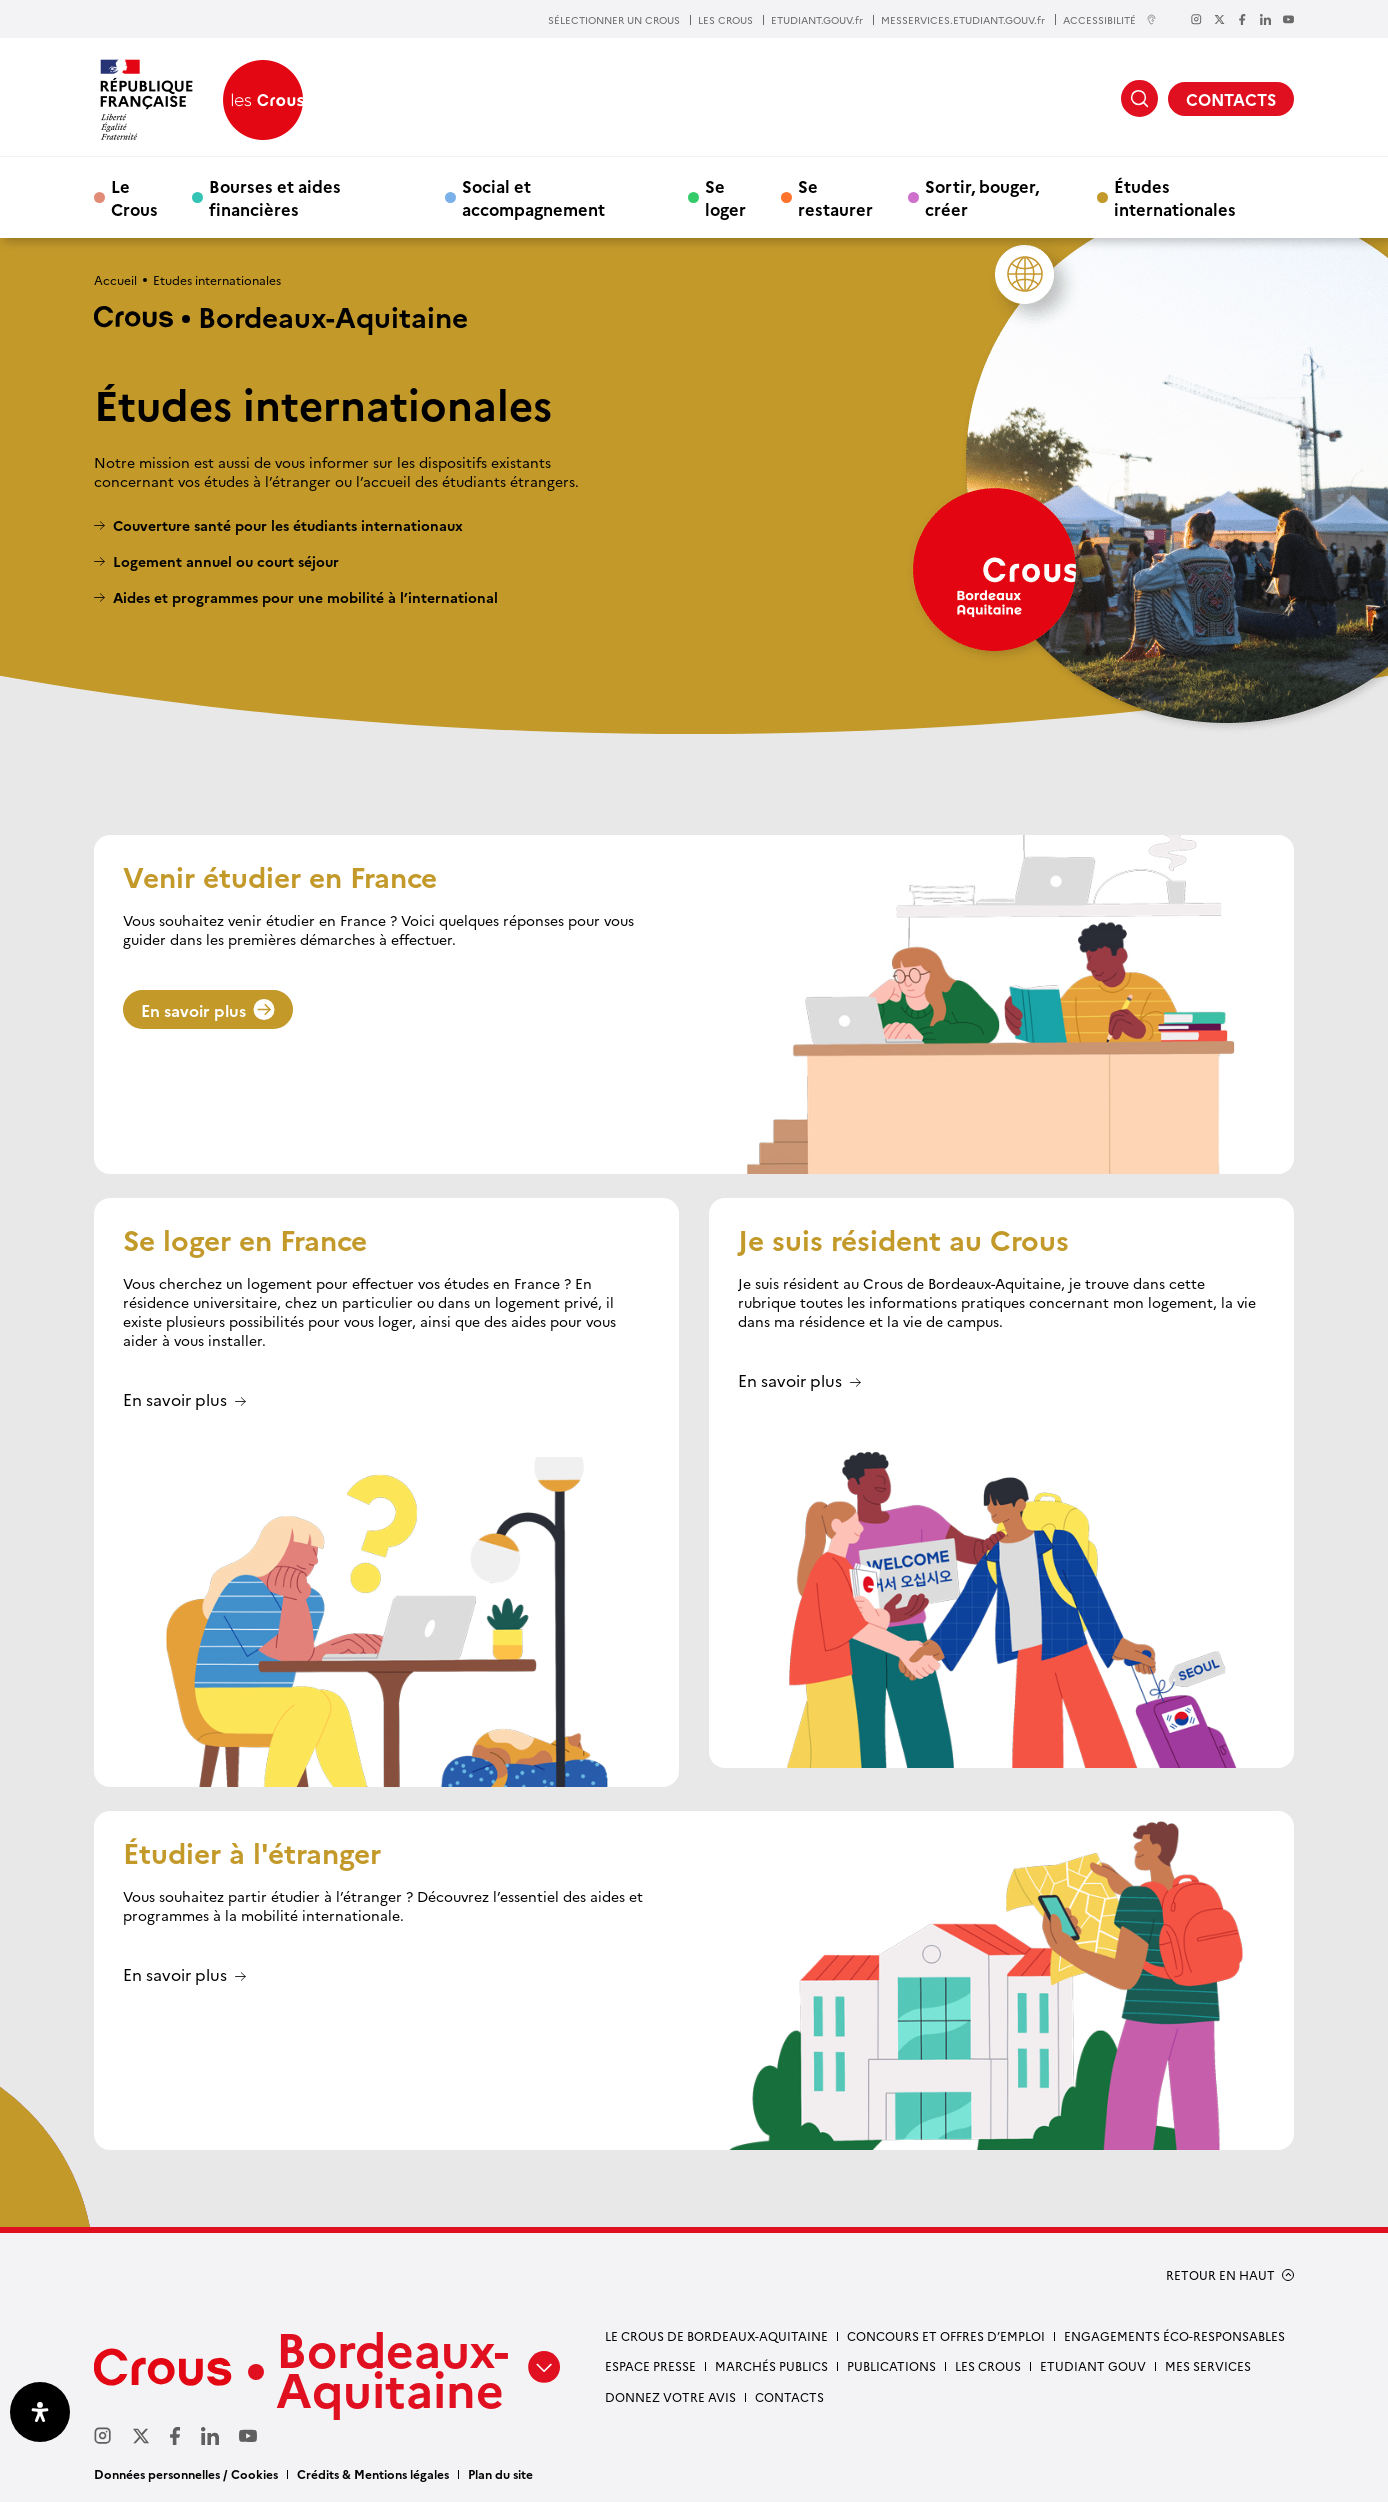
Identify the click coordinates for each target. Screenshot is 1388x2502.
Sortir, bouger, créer (982, 197)
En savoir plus (208, 1010)
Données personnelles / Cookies (186, 2473)
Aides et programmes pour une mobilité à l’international (305, 597)
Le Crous (134, 197)
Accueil (115, 279)
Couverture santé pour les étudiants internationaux (288, 525)
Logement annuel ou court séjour (226, 561)
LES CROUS (725, 20)
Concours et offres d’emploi (946, 2335)
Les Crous (988, 2365)
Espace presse (650, 2365)
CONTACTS (1231, 99)
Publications (891, 2365)
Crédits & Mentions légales (373, 2473)
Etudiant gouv (1093, 2365)
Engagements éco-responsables (1174, 2335)
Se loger (725, 197)
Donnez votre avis (670, 2396)
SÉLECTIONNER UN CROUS (614, 20)
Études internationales (1175, 197)
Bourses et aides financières (275, 197)
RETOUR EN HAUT (1220, 2275)
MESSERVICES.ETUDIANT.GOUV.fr (963, 20)
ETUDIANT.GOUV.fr (817, 20)
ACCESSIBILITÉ (1110, 19)
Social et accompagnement (533, 197)
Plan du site (500, 2473)
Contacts (789, 2396)
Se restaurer (835, 197)
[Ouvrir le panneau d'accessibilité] (40, 2412)
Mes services (1208, 2365)
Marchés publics (771, 2365)
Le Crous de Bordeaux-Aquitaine (716, 2335)
